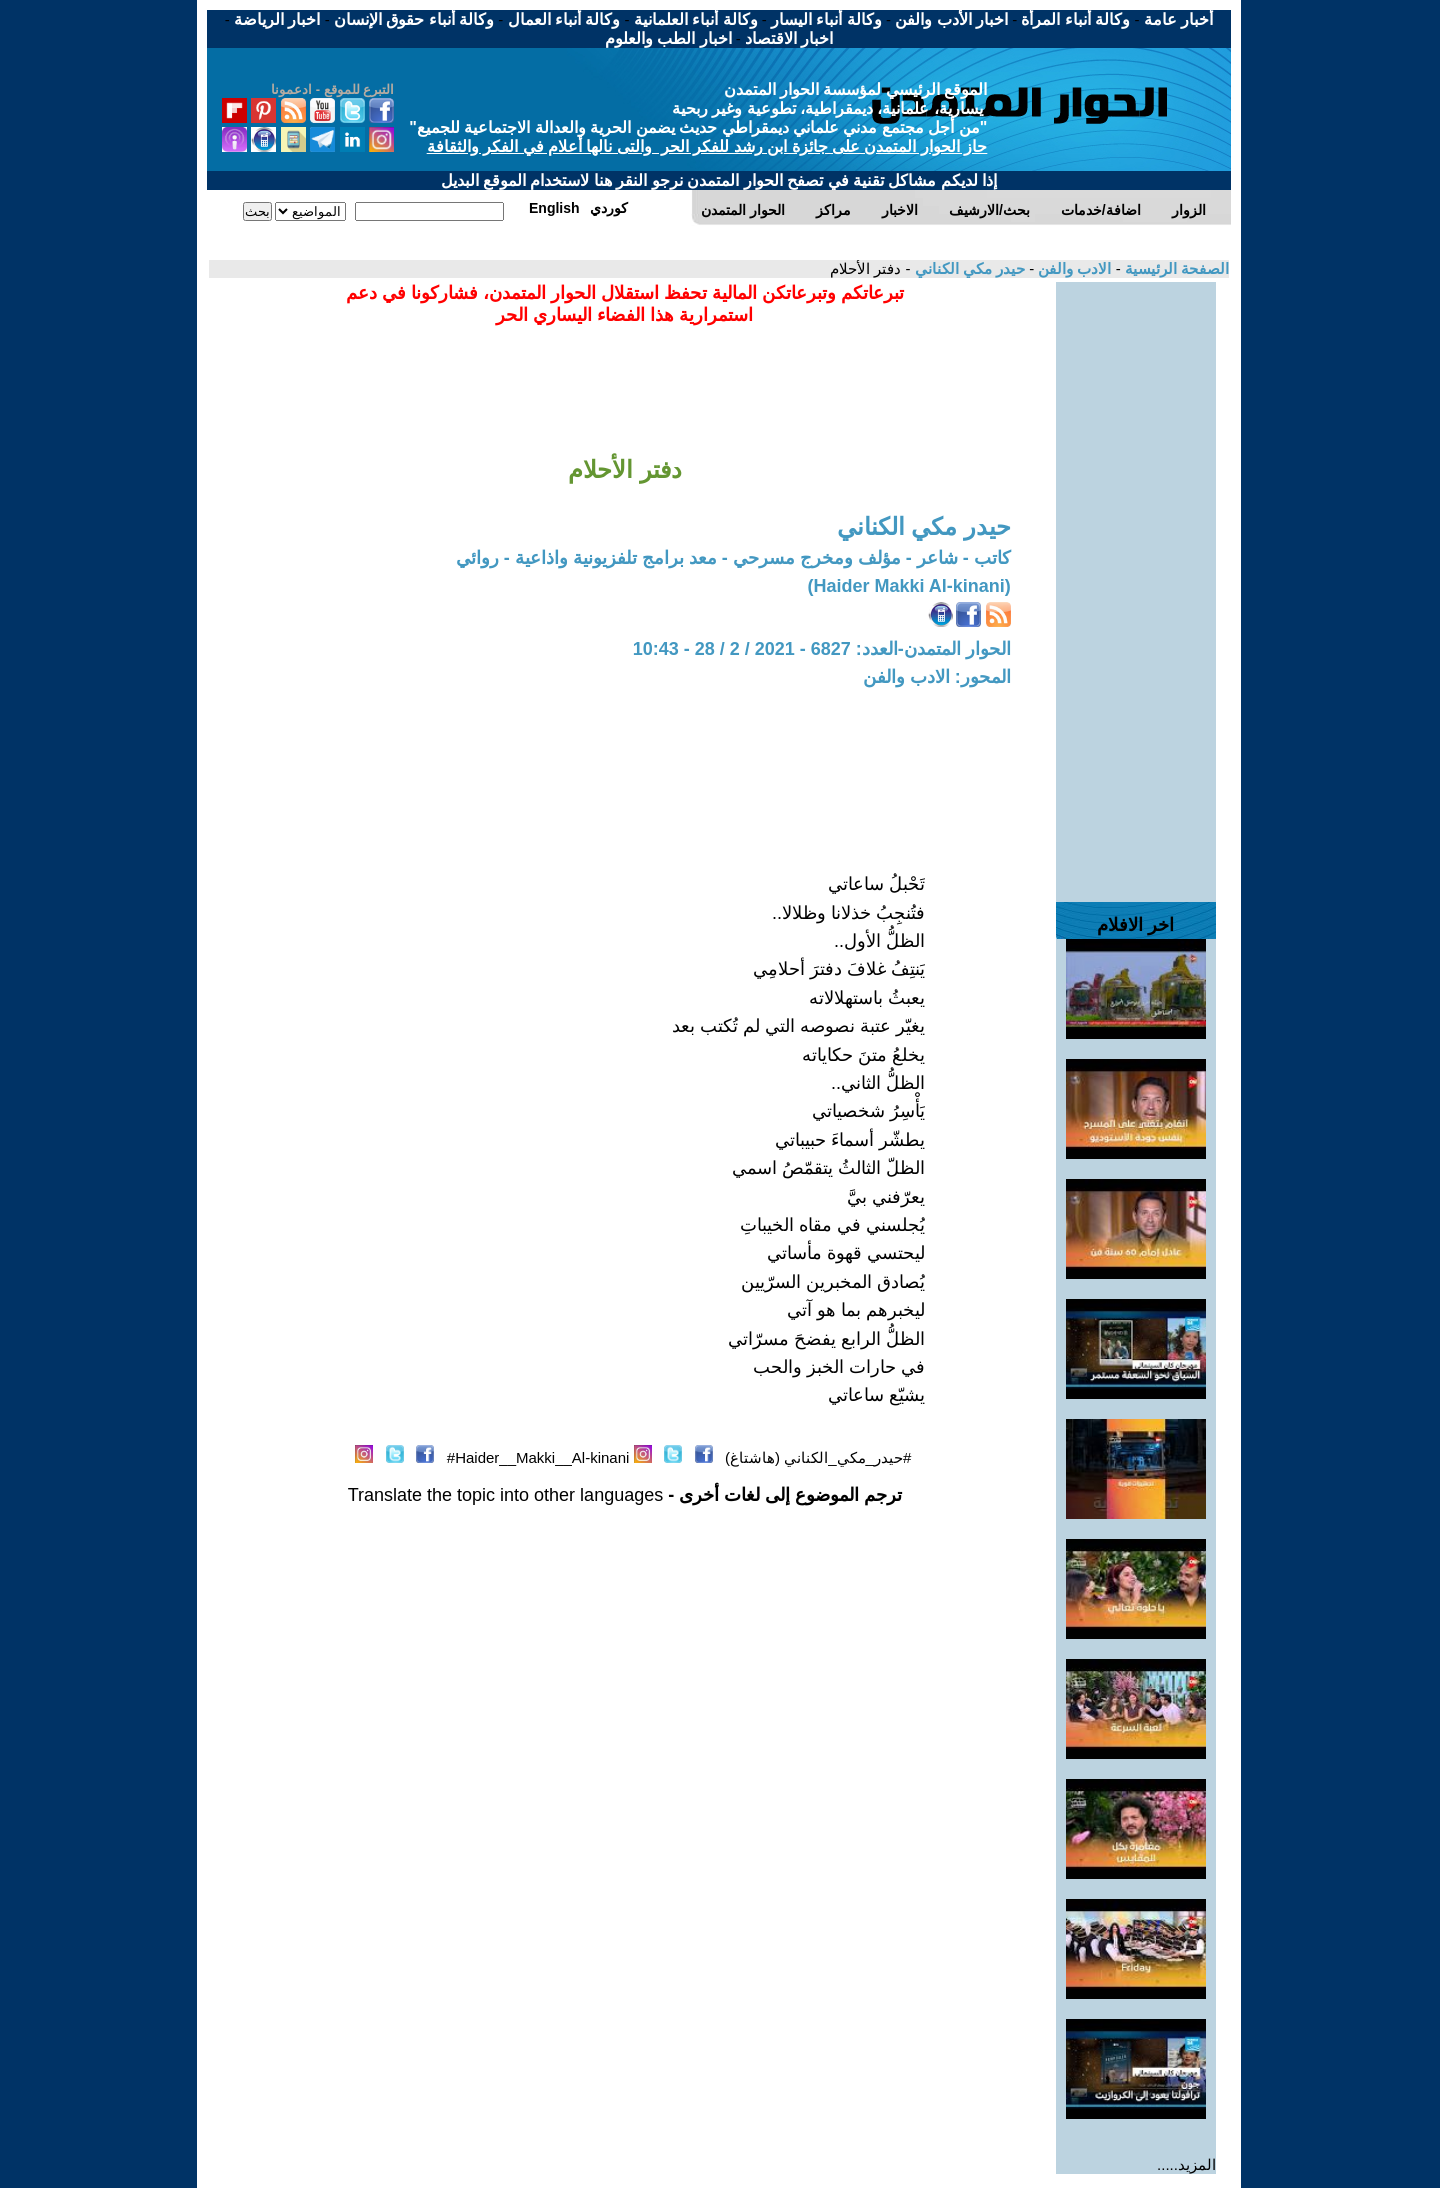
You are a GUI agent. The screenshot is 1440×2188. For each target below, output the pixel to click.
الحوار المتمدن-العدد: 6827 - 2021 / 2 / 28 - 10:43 (822, 649)
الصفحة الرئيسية (1175, 268)
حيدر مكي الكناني (967, 268)
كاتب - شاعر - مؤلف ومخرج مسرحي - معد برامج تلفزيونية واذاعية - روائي (733, 558)
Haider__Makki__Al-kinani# (538, 1457)
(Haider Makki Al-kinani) (908, 586)
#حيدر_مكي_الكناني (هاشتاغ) (818, 1457)
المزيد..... (1186, 2164)
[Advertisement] (1136, 582)
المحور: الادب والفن (937, 677)
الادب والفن (1072, 268)
